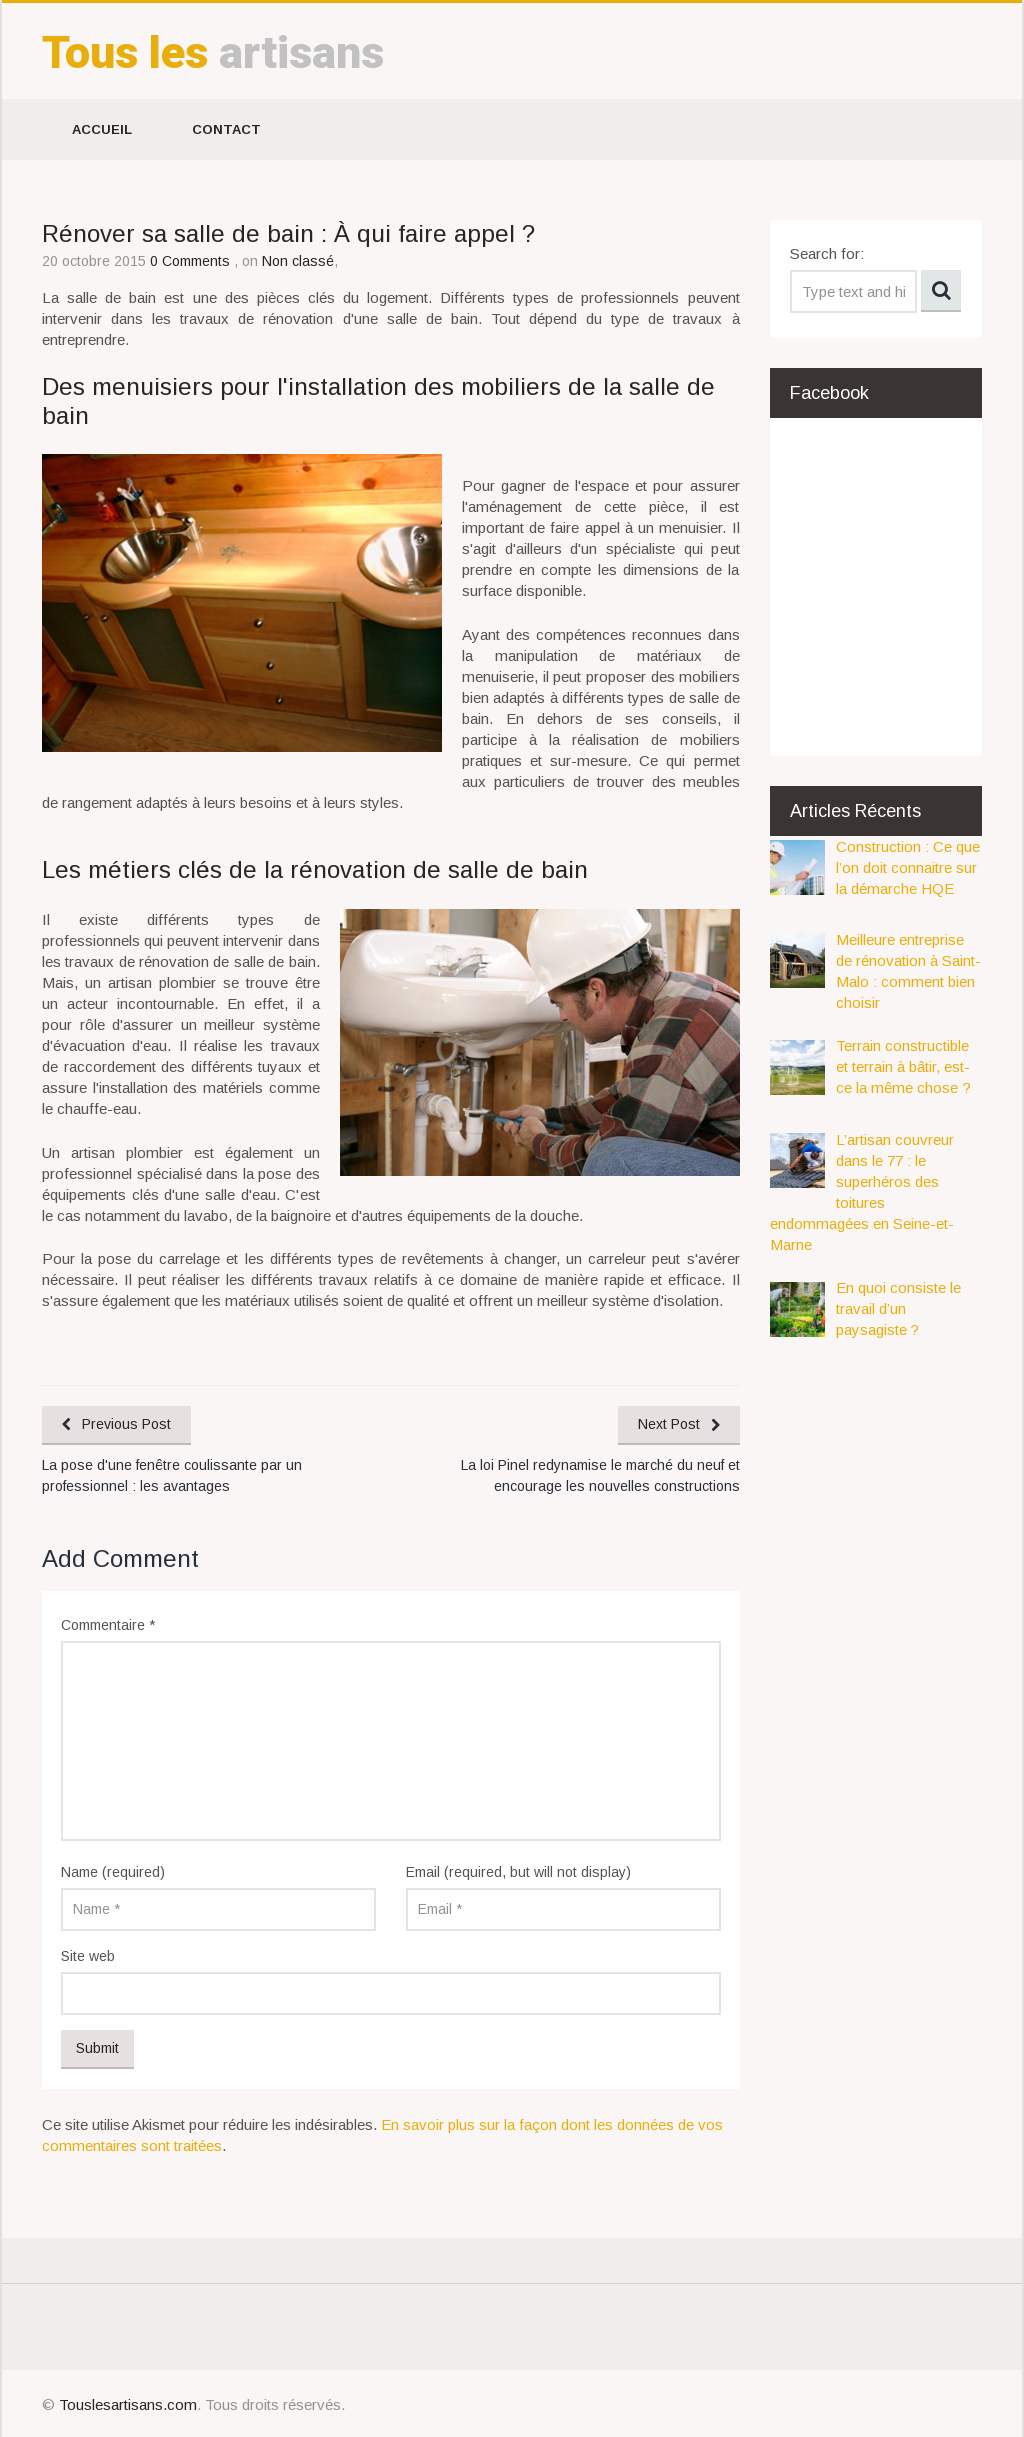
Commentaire (108, 1625)
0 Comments (192, 261)
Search (941, 291)
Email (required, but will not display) (518, 1872)
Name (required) (113, 1872)
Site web (88, 1956)
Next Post (669, 1424)
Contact (226, 129)
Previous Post (126, 1424)
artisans (213, 52)
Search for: (827, 253)
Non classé (298, 261)
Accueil (102, 129)
